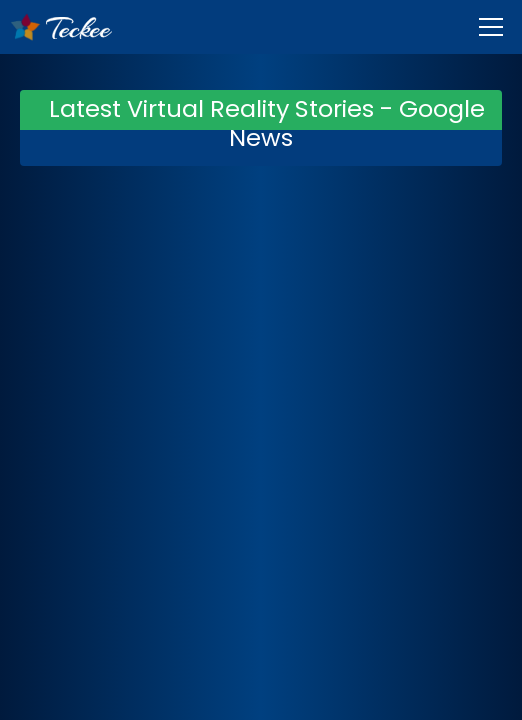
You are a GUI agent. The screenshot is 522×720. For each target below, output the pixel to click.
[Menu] (491, 27)
